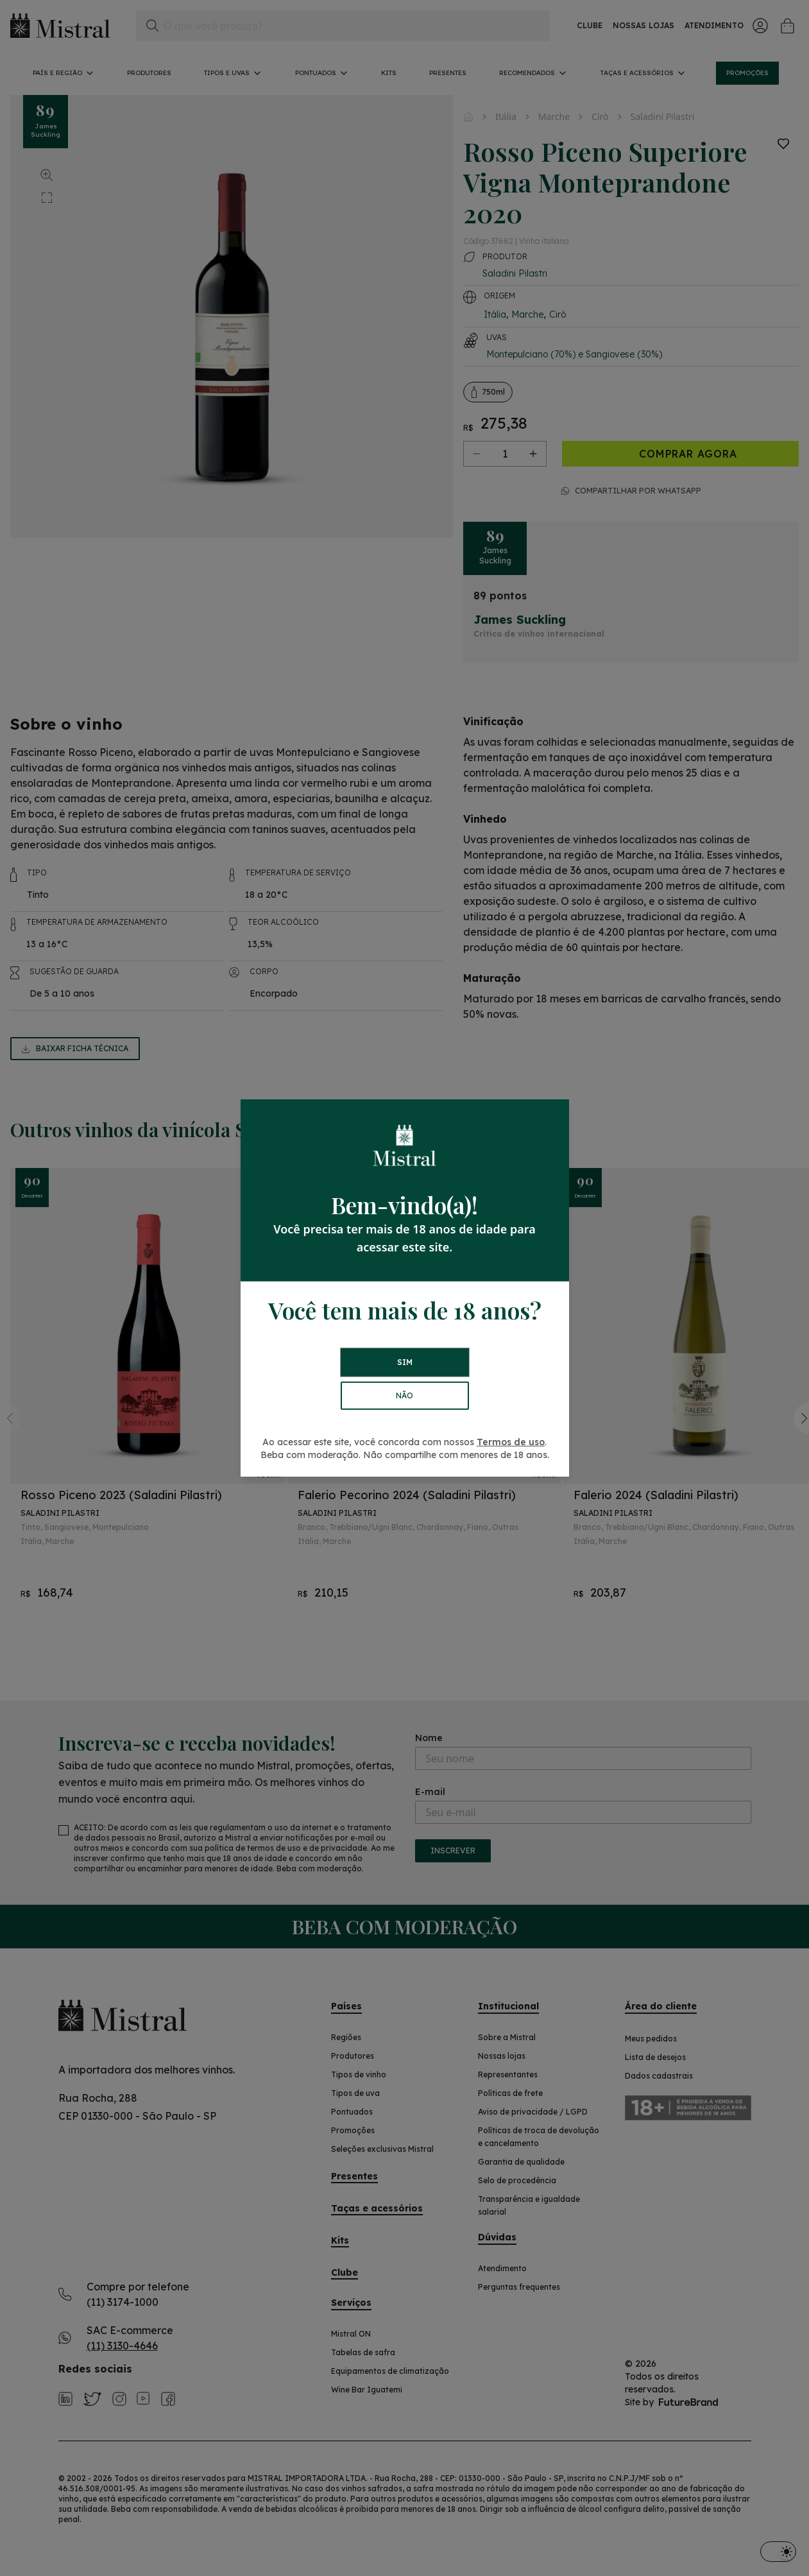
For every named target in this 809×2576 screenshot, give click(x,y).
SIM (405, 1362)
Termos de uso (511, 1442)
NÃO (404, 1395)
